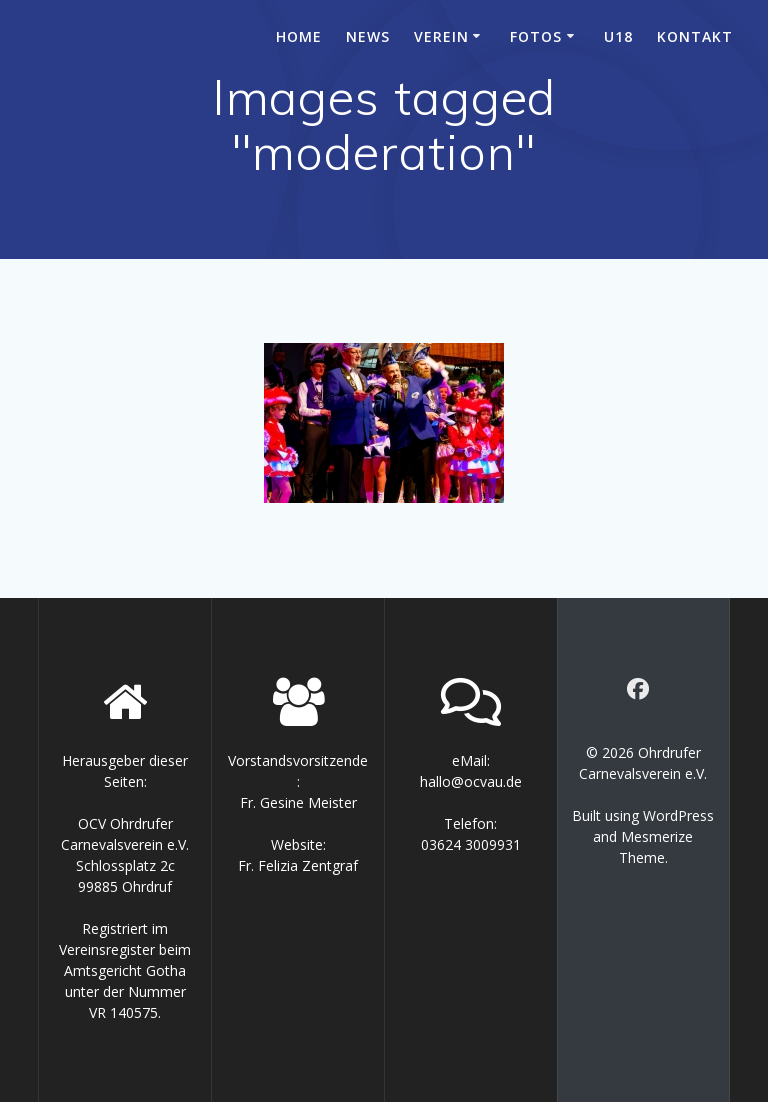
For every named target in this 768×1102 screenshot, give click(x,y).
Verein (441, 36)
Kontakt (695, 36)
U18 (618, 36)
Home (299, 36)
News (368, 36)
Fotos (536, 36)
